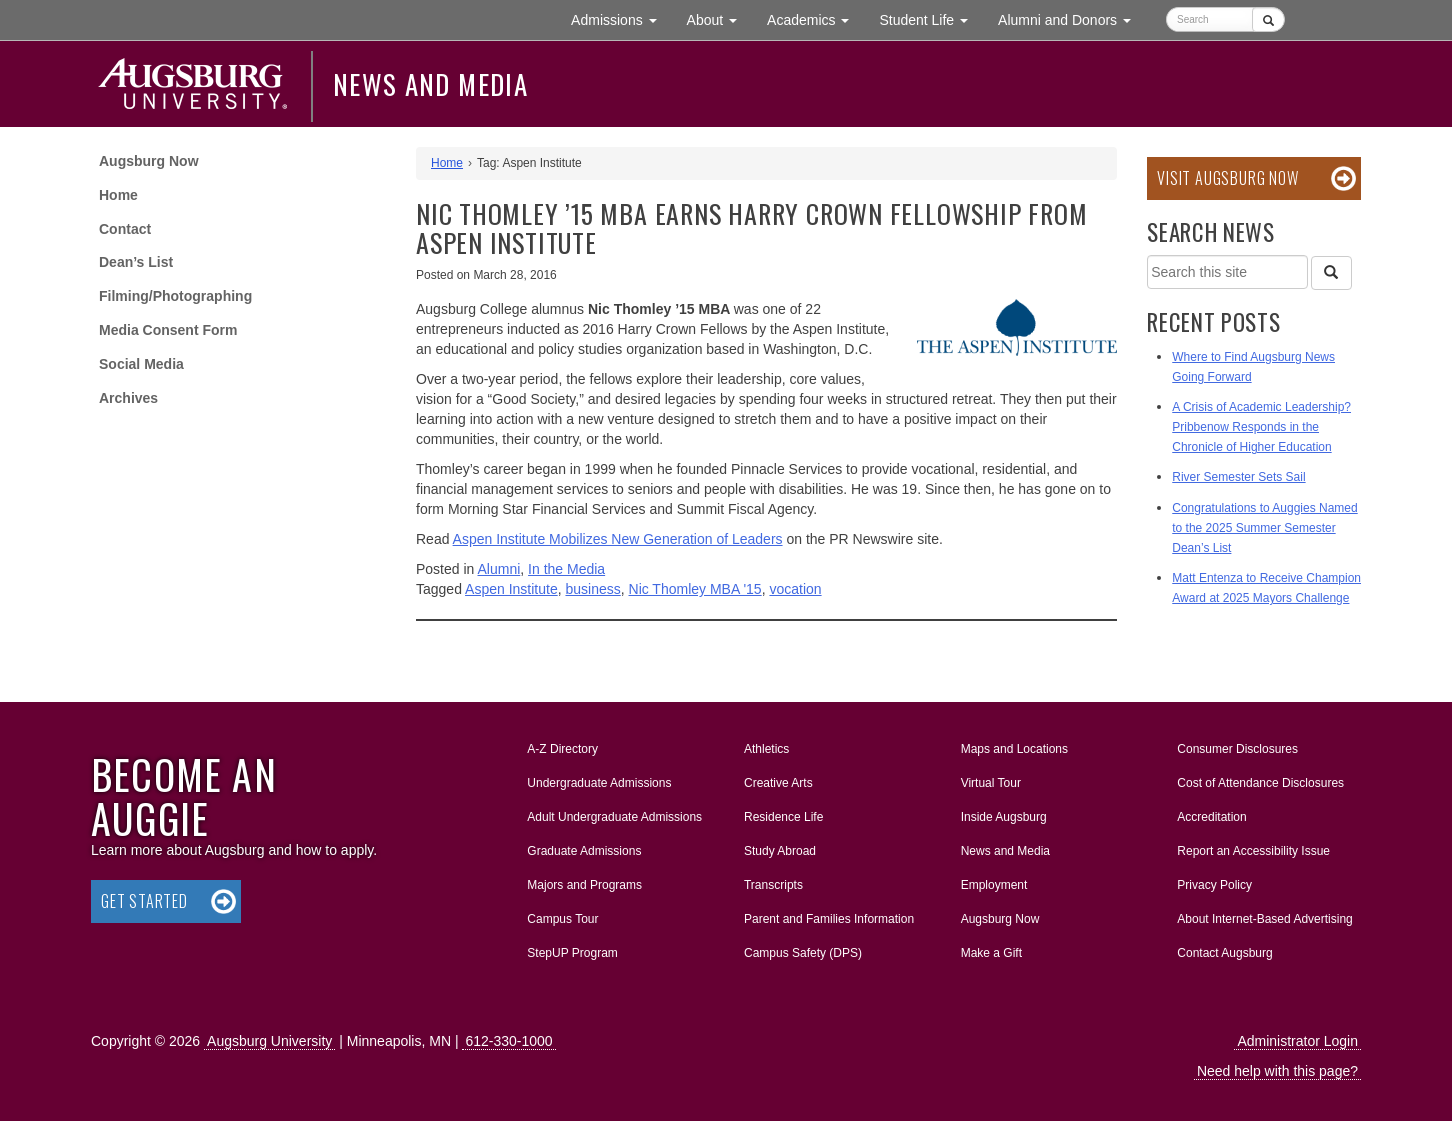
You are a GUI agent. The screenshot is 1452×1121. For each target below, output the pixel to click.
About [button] (719, 24)
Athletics (766, 749)
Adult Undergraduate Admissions (614, 817)
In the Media (566, 569)
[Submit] (1268, 19)
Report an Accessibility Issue (1253, 851)
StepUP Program (572, 953)
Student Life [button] (931, 18)
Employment (994, 885)
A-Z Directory (562, 749)
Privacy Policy (1214, 885)
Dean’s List (136, 262)
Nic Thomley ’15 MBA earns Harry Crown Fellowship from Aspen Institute (751, 228)
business (592, 589)
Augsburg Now (149, 161)
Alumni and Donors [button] (1072, 18)
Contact (125, 229)
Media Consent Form (168, 330)
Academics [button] (815, 18)
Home (118, 195)
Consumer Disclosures (1237, 749)
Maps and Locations (1014, 749)
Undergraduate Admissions (599, 783)
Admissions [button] (621, 18)
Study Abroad (780, 851)
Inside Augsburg (1004, 817)
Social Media (141, 364)
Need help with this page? (1277, 1071)
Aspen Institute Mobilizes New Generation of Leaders (618, 539)
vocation (795, 589)
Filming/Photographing (175, 296)
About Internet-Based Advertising (1264, 919)
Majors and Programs (584, 881)
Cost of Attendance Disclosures (1260, 783)
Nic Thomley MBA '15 (695, 589)
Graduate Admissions (584, 851)
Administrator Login (1297, 1041)
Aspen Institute (511, 589)
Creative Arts (778, 783)
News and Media (430, 84)
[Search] (1331, 273)
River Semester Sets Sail (1238, 477)
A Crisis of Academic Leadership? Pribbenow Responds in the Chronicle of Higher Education (1261, 427)
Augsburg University (269, 1041)
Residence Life (783, 817)
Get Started (144, 901)
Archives (128, 398)
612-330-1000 (508, 1041)
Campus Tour (562, 919)
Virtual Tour (991, 783)
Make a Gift (991, 953)
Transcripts (773, 885)
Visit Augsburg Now (1227, 178)
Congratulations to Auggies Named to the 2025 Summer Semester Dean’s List (1264, 528)
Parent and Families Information (829, 919)
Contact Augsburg (1224, 953)
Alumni (499, 569)
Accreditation (1211, 817)
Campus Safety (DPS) (803, 953)
